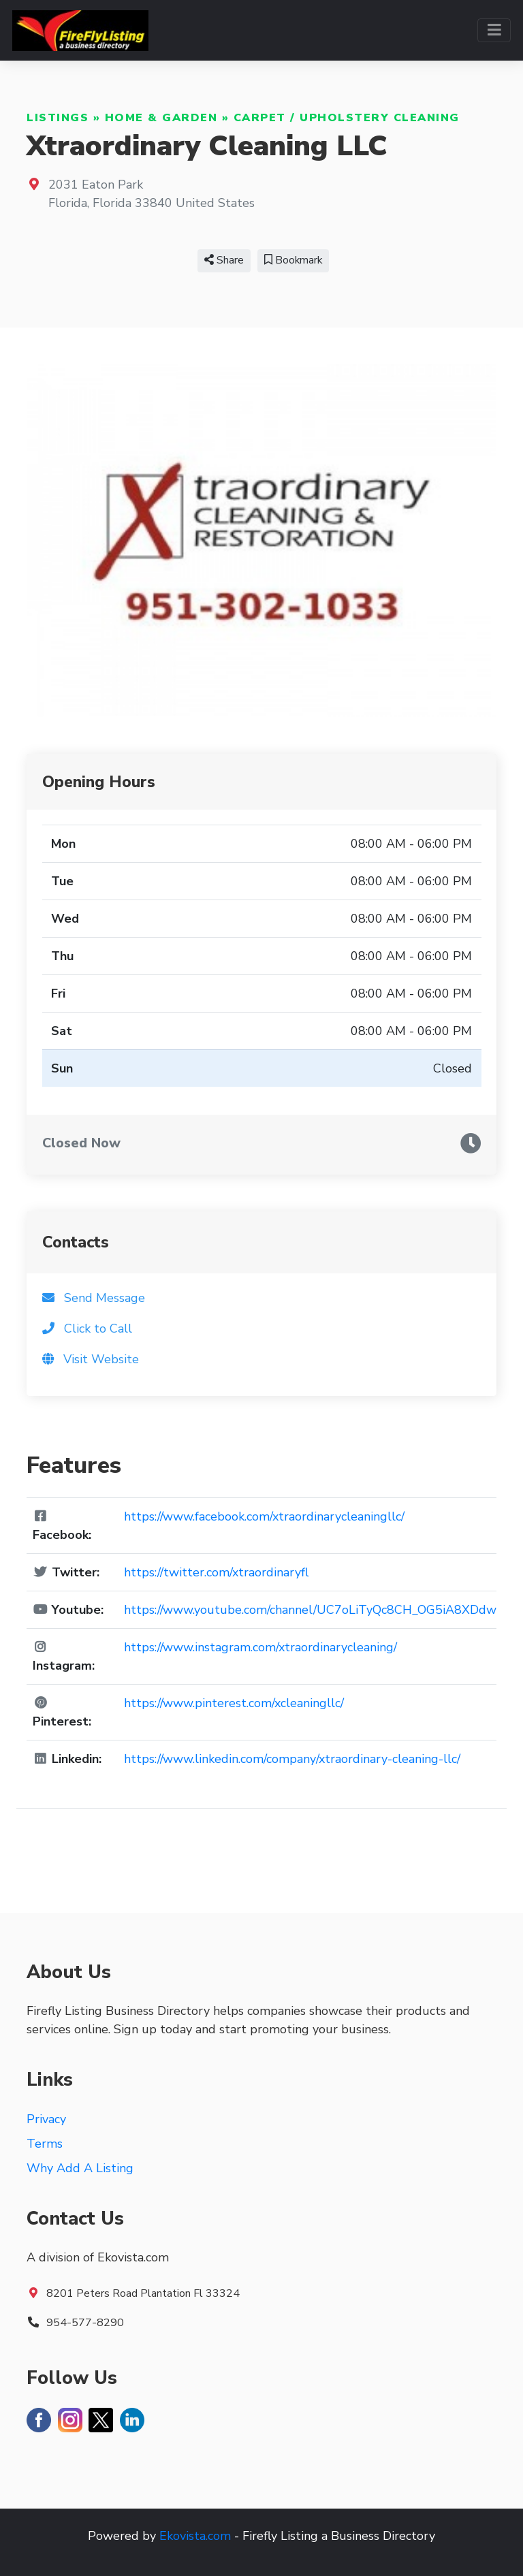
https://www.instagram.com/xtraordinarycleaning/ (260, 1647)
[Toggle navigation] (494, 30)
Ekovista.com (195, 2536)
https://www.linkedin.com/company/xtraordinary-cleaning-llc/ (292, 1759)
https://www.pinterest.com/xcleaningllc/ (234, 1703)
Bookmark (293, 260)
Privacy (46, 2119)
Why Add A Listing (80, 2168)
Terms (45, 2143)
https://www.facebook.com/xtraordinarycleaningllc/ (264, 1516)
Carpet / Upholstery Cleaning (347, 117)
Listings (58, 117)
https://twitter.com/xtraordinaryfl (216, 1572)
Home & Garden (161, 117)
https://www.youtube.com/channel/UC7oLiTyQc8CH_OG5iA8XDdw (310, 1610)
